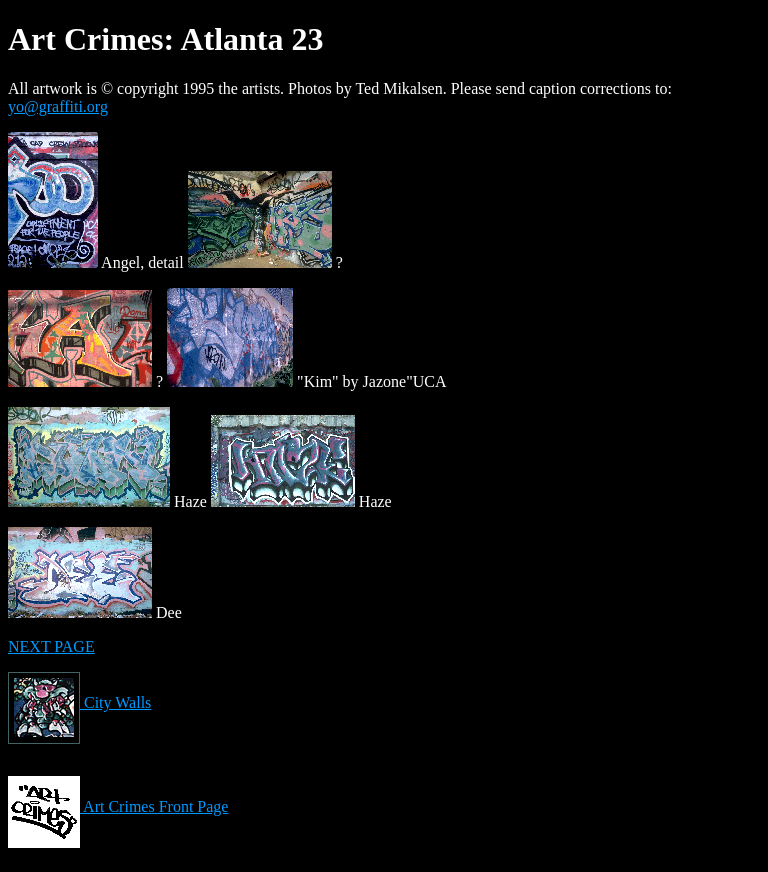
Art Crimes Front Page (118, 806)
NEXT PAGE (51, 646)
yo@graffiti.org (58, 106)
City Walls (79, 702)
